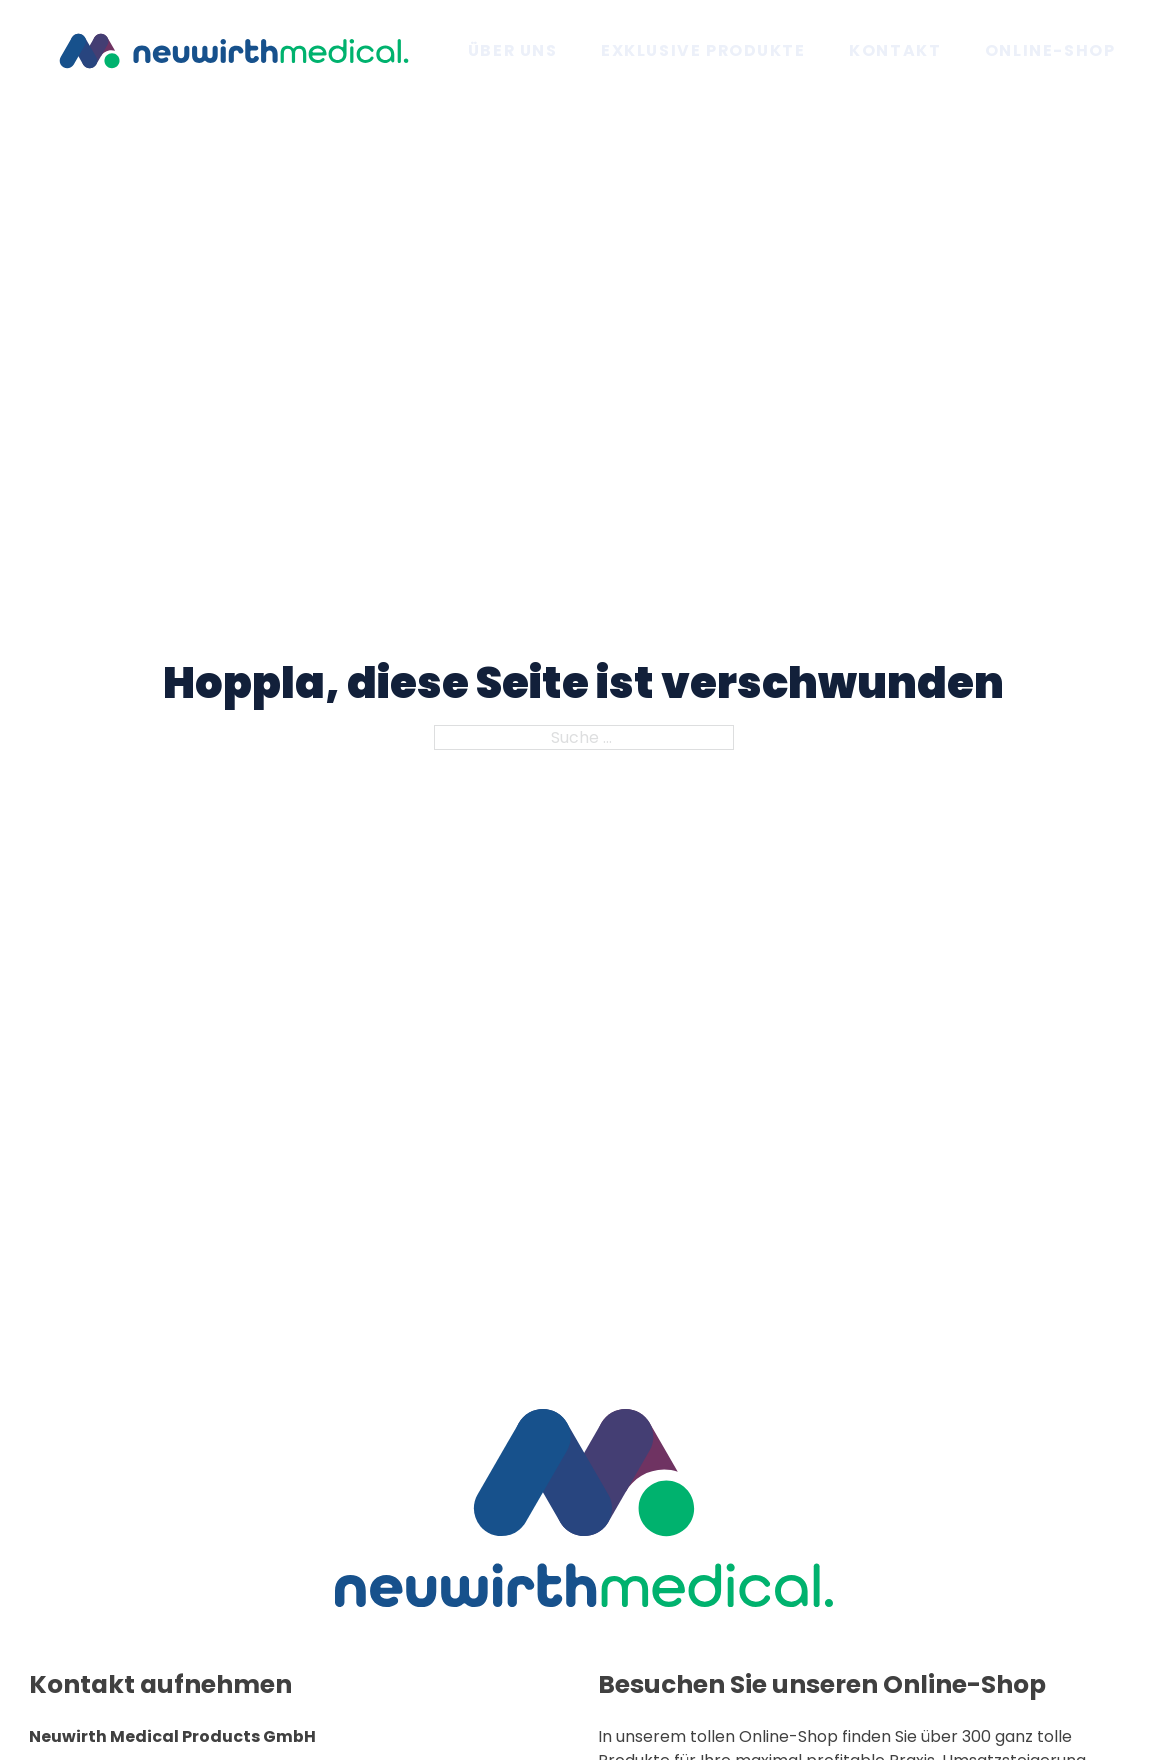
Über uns (513, 50)
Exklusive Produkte (703, 50)
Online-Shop (1050, 50)
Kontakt (895, 50)
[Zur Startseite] (234, 49)
